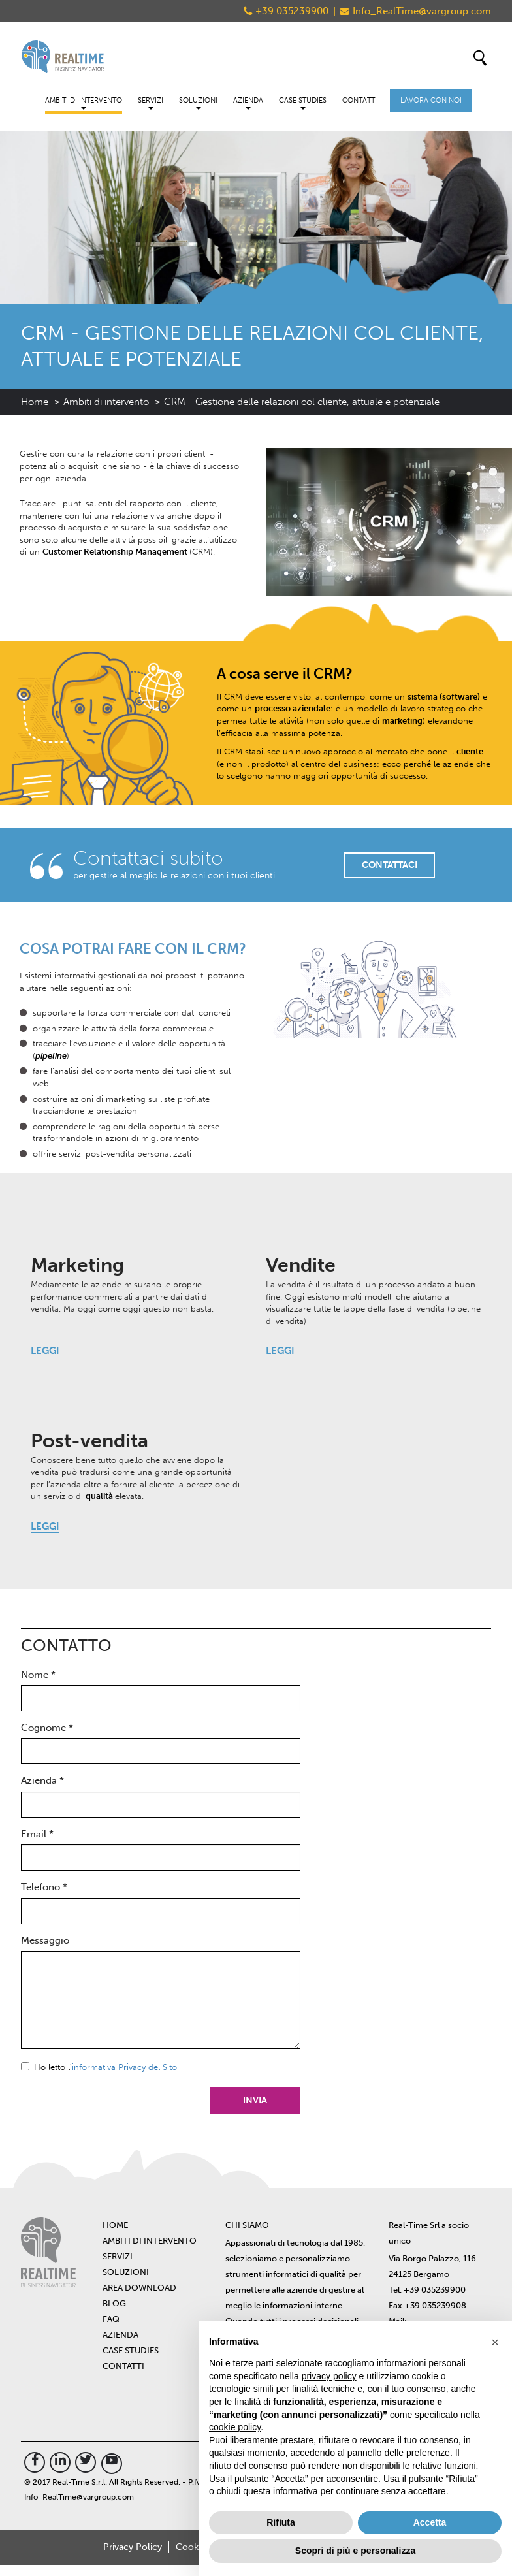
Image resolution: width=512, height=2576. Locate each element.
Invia (254, 2100)
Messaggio (45, 1940)
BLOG (114, 2303)
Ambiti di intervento (83, 103)
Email (37, 1834)
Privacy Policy (132, 2547)
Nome (38, 1675)
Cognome (47, 1727)
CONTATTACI (390, 864)
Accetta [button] (430, 2522)
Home (34, 402)
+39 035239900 (291, 11)
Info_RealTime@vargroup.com (422, 11)
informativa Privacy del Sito (124, 2067)
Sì (25, 2066)
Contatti (359, 100)
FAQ (111, 2319)
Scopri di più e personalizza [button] (355, 2550)
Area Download (139, 2288)
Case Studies (303, 103)
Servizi (150, 103)
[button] (495, 2342)
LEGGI (45, 1351)
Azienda (248, 103)
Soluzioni (198, 103)
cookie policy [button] (235, 2427)
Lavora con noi (431, 100)
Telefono (44, 1887)
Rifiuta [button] (280, 2522)
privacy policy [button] (329, 2376)
